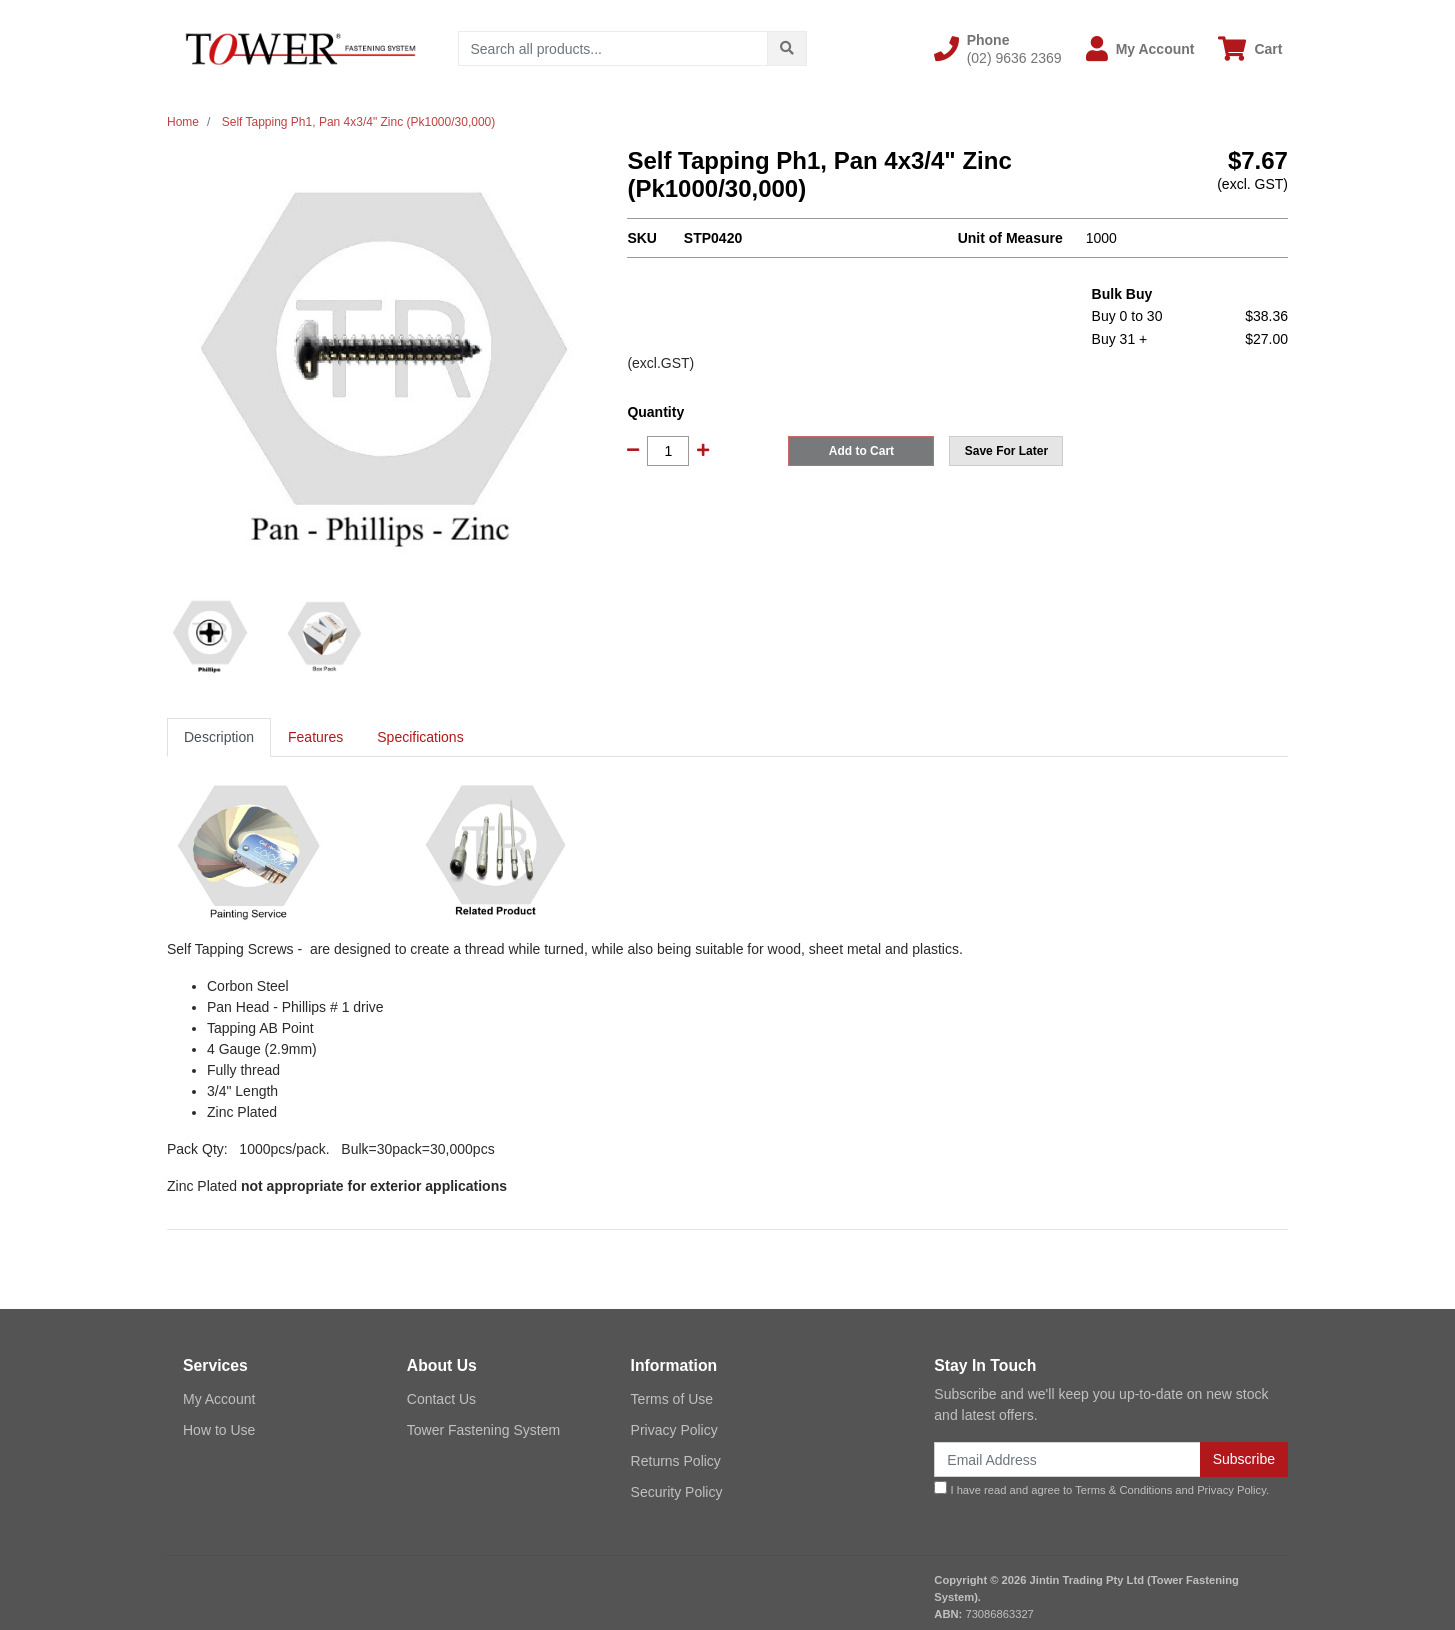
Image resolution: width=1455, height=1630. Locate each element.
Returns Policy (676, 1461)
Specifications (420, 737)
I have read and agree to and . (1101, 1488)
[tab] (219, 737)
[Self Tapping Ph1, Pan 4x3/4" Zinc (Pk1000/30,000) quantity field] (668, 451)
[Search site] (787, 48)
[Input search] (613, 48)
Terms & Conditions (1123, 1490)
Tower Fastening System (483, 1430)
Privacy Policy (674, 1430)
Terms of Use (672, 1399)
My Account (219, 1399)
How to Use (219, 1430)
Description (219, 737)
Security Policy (677, 1492)
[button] (998, 49)
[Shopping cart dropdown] (1250, 48)
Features (315, 737)
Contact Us (441, 1399)
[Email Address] (1067, 1459)
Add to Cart (861, 451)
